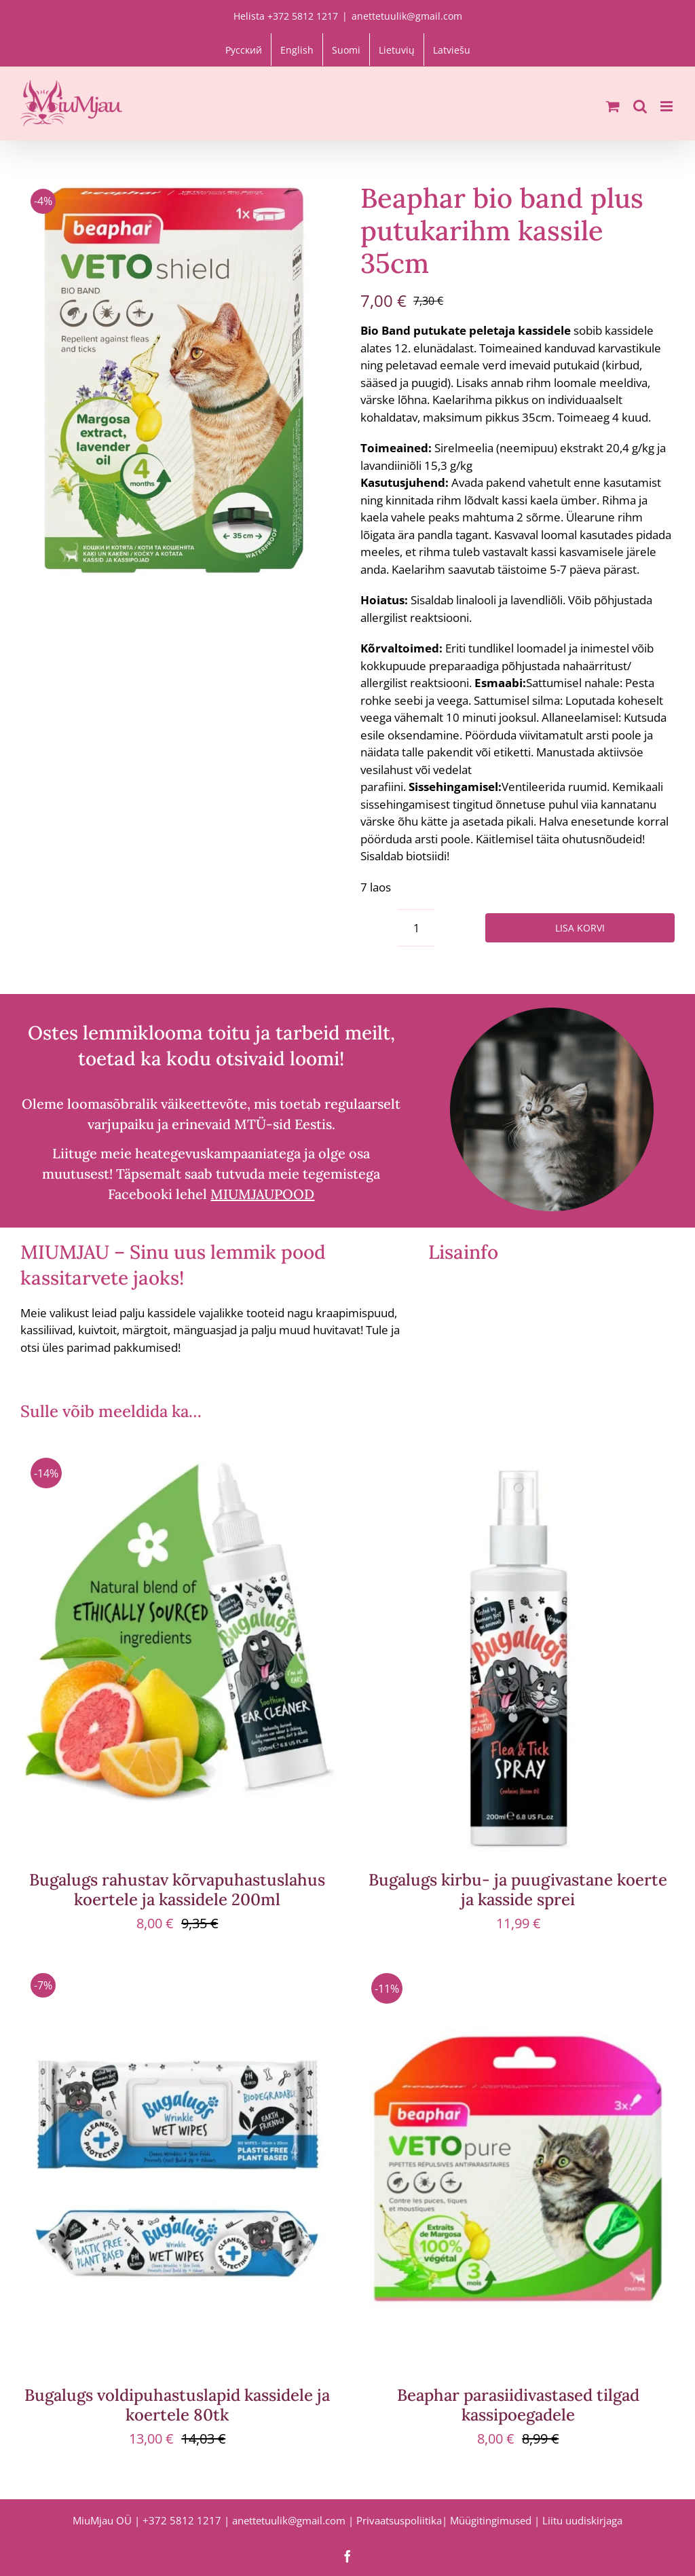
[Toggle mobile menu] (667, 106)
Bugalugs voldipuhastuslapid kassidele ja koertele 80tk (177, 2405)
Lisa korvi (580, 927)
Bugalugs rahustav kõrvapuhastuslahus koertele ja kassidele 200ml (177, 1889)
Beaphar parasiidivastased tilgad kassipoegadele (518, 2405)
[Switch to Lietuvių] (397, 49)
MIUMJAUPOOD (262, 1193)
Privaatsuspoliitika (399, 2520)
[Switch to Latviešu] (451, 49)
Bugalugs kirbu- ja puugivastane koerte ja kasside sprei (518, 1889)
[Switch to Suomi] (346, 49)
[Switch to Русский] (244, 49)
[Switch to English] (296, 49)
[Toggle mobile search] (640, 106)
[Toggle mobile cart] (613, 106)
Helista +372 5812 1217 (285, 16)
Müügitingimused (490, 2520)
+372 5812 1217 (182, 2520)
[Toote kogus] (416, 927)
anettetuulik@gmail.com (407, 16)
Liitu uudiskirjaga (582, 2520)
